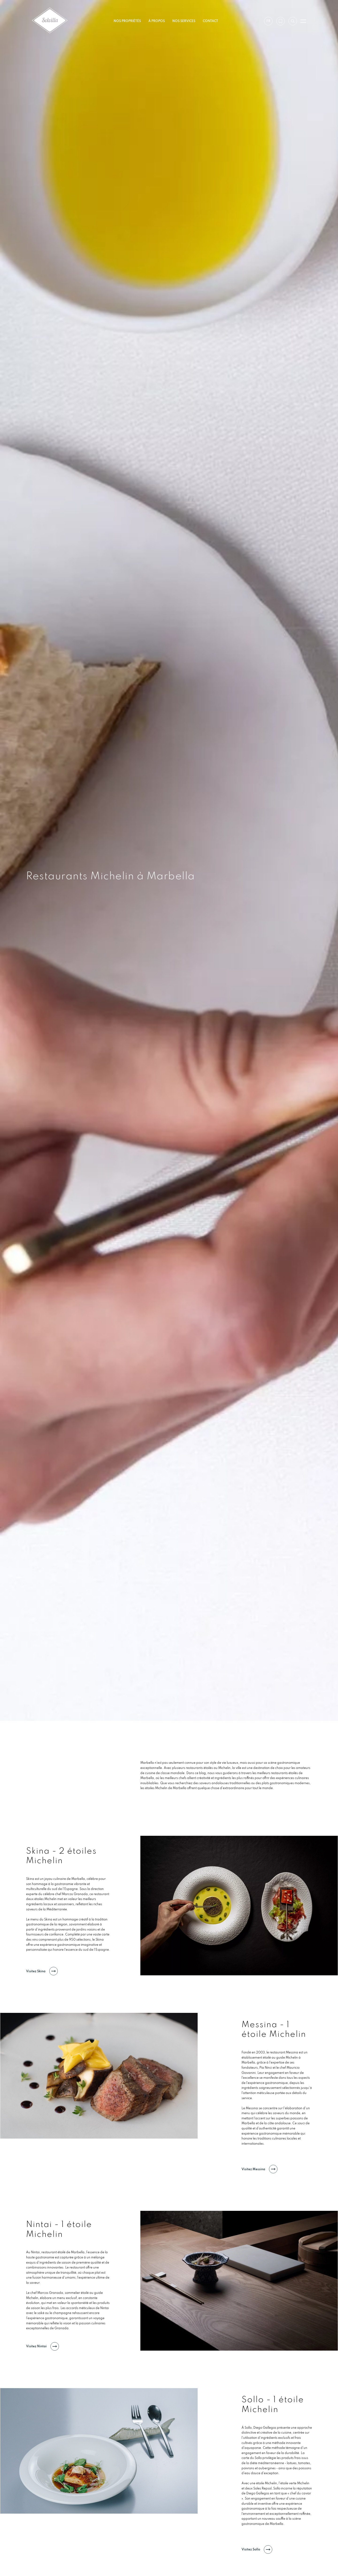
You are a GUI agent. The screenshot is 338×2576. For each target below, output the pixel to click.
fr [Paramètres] (268, 21)
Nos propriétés (127, 21)
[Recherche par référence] (292, 21)
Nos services (183, 21)
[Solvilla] (50, 21)
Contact (210, 21)
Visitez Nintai (42, 2428)
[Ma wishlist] (280, 21)
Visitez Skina (42, 2053)
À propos (156, 21)
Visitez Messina (259, 2251)
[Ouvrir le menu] (303, 21)
